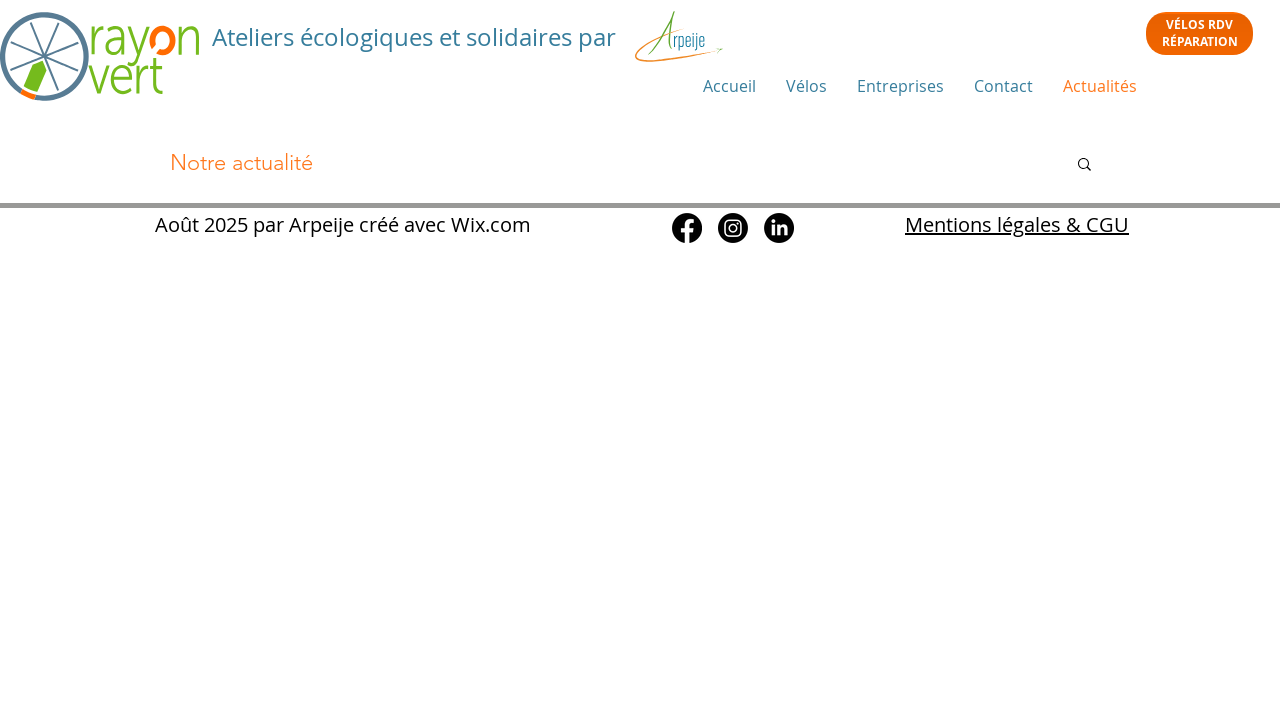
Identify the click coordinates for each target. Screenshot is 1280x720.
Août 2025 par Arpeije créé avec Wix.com (340, 224)
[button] (1084, 165)
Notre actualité (241, 162)
